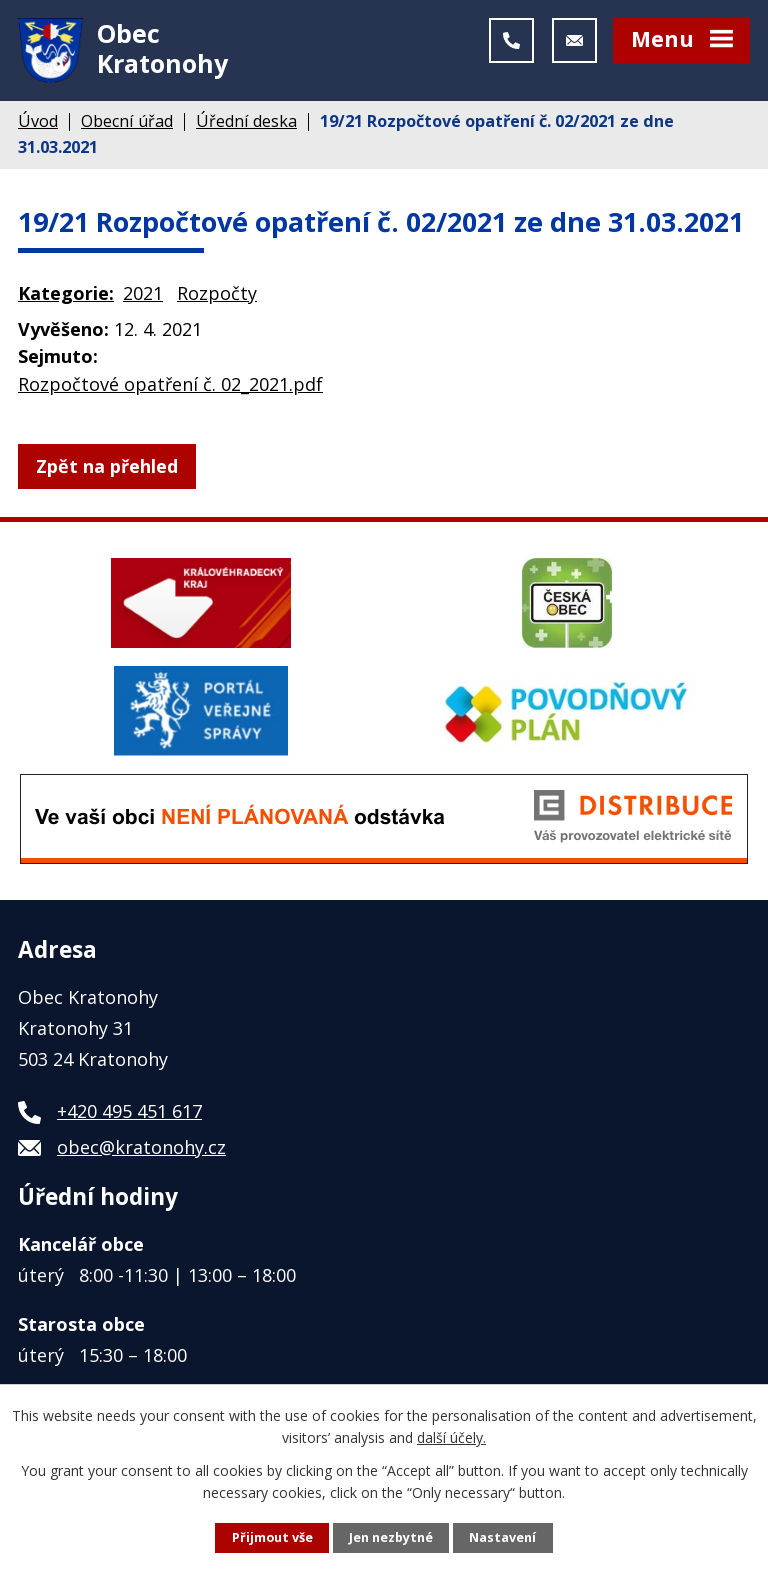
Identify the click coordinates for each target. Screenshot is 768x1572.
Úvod (38, 121)
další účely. (451, 1437)
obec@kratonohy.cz (141, 1147)
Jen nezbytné (391, 1537)
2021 (143, 293)
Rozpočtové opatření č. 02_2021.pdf (170, 384)
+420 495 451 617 (129, 1111)
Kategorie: (66, 293)
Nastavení (502, 1537)
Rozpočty (217, 293)
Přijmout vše (272, 1537)
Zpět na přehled (107, 466)
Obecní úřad (127, 121)
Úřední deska (246, 121)
